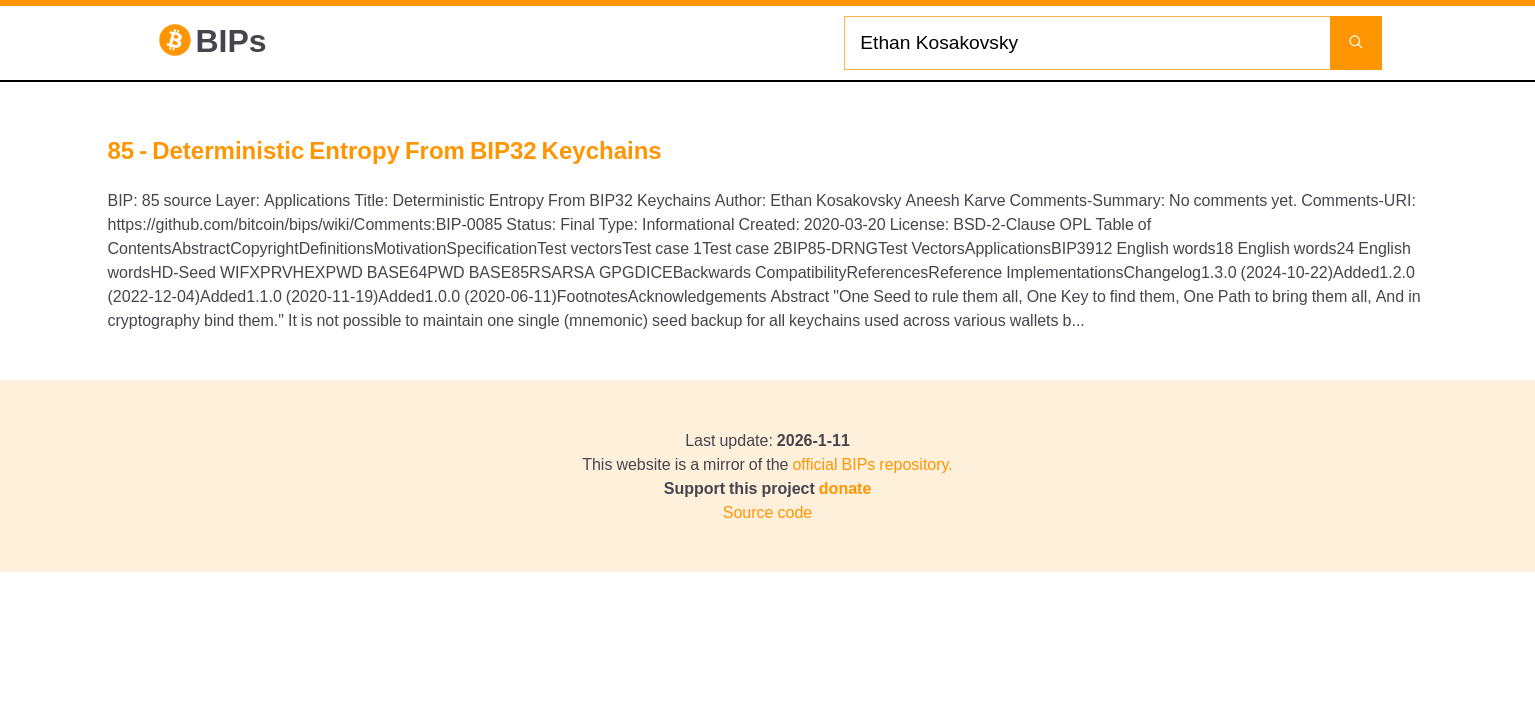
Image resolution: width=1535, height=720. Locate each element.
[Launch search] (1355, 43)
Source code (767, 512)
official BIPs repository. (872, 464)
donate (845, 488)
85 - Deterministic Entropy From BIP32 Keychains (385, 150)
